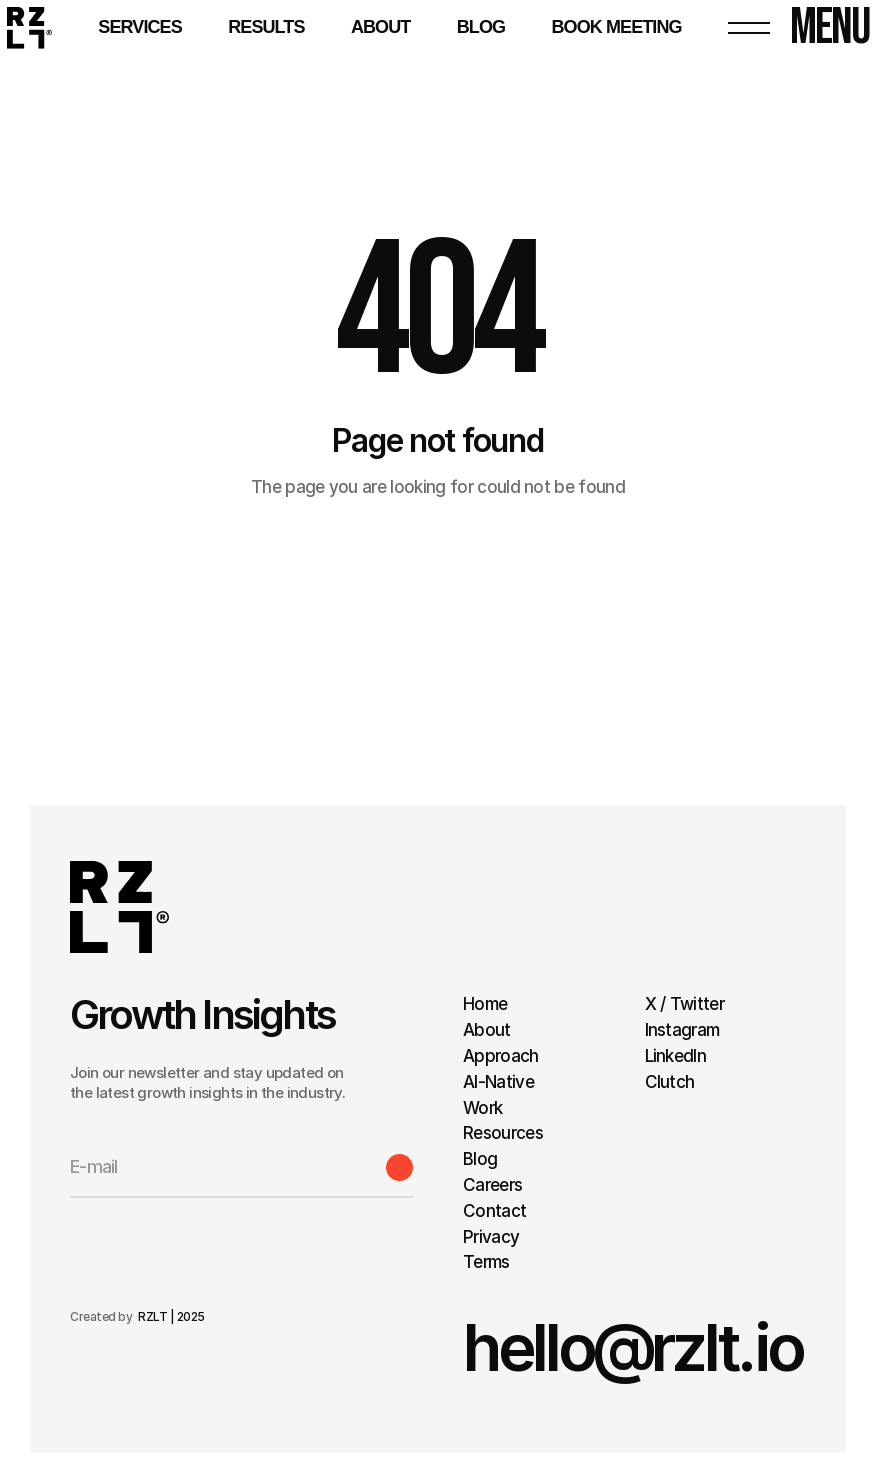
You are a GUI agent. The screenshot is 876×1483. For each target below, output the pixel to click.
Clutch (670, 1082)
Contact (494, 1211)
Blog (480, 1159)
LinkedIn (676, 1056)
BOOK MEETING (616, 27)
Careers (492, 1185)
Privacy (491, 1237)
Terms (488, 1262)
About (381, 27)
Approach (501, 1056)
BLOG (481, 27)
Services (140, 27)
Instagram (682, 1030)
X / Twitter (685, 1004)
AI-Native (498, 1082)
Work (482, 1108)
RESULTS (266, 27)
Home (485, 1004)
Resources (503, 1133)
